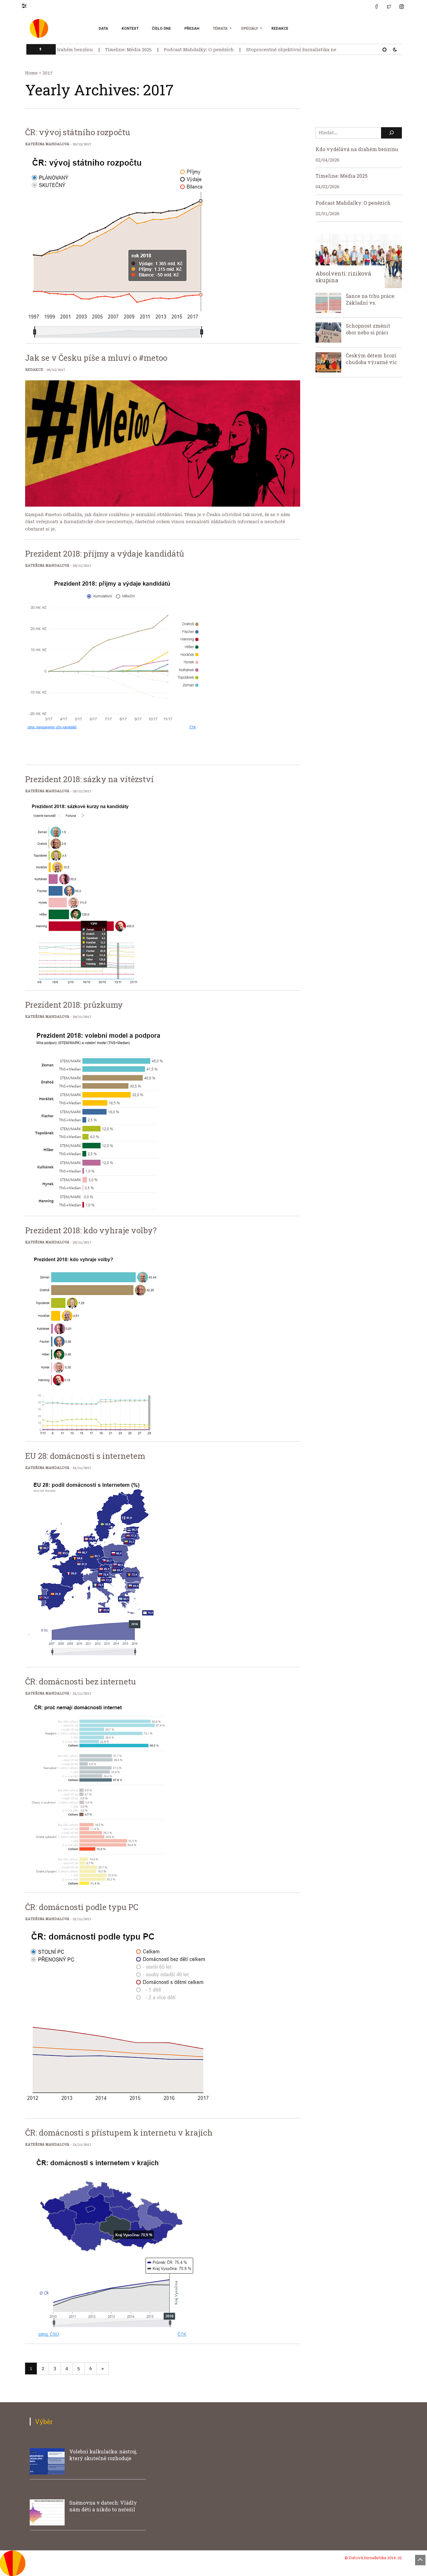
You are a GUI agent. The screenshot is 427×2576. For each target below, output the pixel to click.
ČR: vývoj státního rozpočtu (77, 132)
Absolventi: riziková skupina (343, 277)
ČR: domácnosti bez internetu (80, 1681)
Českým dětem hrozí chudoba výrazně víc (371, 358)
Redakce (279, 28)
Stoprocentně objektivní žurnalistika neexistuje (306, 49)
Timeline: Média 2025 (134, 49)
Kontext (130, 28)
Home (31, 72)
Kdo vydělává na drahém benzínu (61, 49)
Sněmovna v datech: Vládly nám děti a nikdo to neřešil (103, 2506)
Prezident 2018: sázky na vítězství (89, 779)
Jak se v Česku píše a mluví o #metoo (96, 357)
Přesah (191, 28)
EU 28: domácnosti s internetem (85, 1456)
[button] (27, 5)
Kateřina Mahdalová (47, 144)
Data (103, 28)
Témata (220, 28)
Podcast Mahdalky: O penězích (204, 49)
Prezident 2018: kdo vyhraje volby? (91, 1230)
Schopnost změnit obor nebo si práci (368, 329)
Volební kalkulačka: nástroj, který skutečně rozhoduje (103, 2454)
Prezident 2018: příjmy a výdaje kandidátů (104, 553)
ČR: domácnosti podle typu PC (81, 1907)
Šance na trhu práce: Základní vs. (370, 299)
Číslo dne (161, 28)
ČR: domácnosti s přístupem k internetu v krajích (119, 2132)
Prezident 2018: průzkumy (74, 1004)
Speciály (249, 28)
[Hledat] (391, 133)
